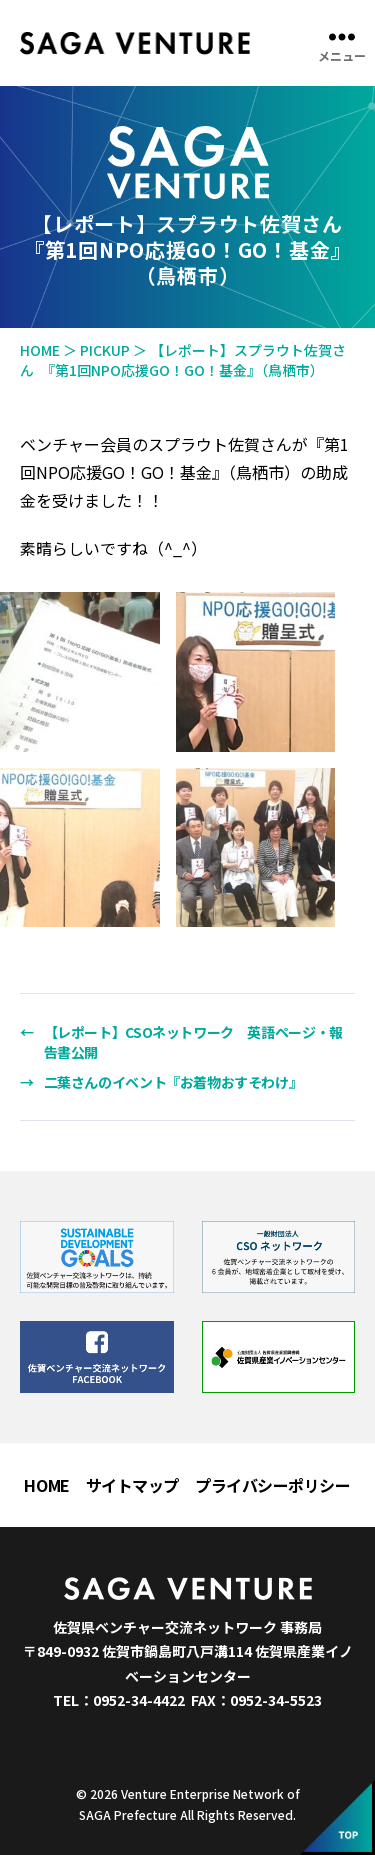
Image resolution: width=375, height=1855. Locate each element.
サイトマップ (132, 1485)
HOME (46, 1485)
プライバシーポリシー (273, 1485)
